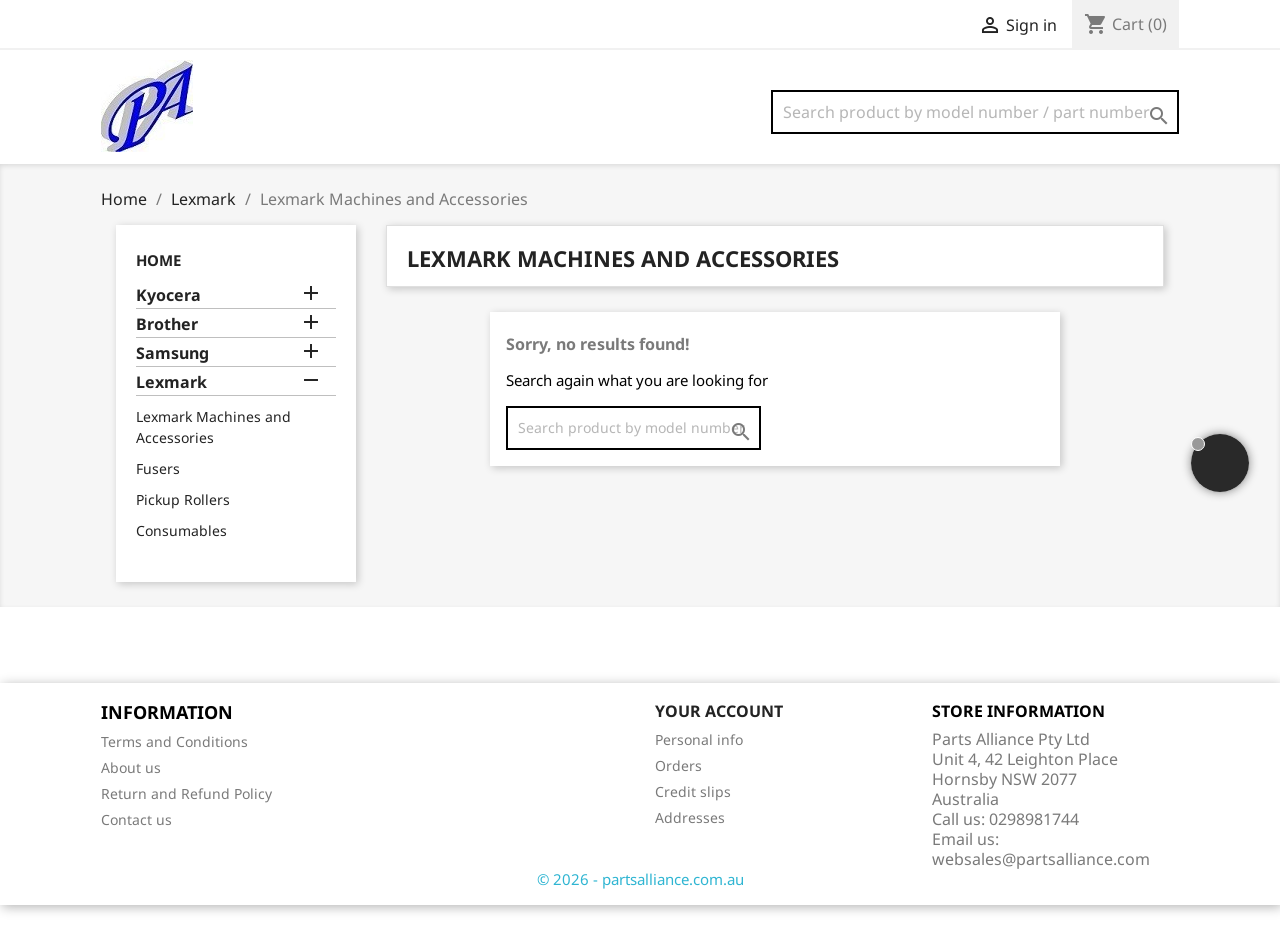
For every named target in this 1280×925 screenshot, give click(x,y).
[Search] (975, 112)
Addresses (690, 837)
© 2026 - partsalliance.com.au (640, 899)
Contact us (136, 839)
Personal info (699, 759)
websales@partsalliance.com (1041, 879)
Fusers (158, 488)
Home (158, 280)
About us (131, 787)
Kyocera (168, 315)
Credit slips (693, 811)
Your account (719, 731)
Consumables (181, 550)
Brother (167, 344)
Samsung (172, 373)
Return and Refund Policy (186, 813)
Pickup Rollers (183, 519)
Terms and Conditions (174, 761)
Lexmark (171, 402)
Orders (678, 785)
